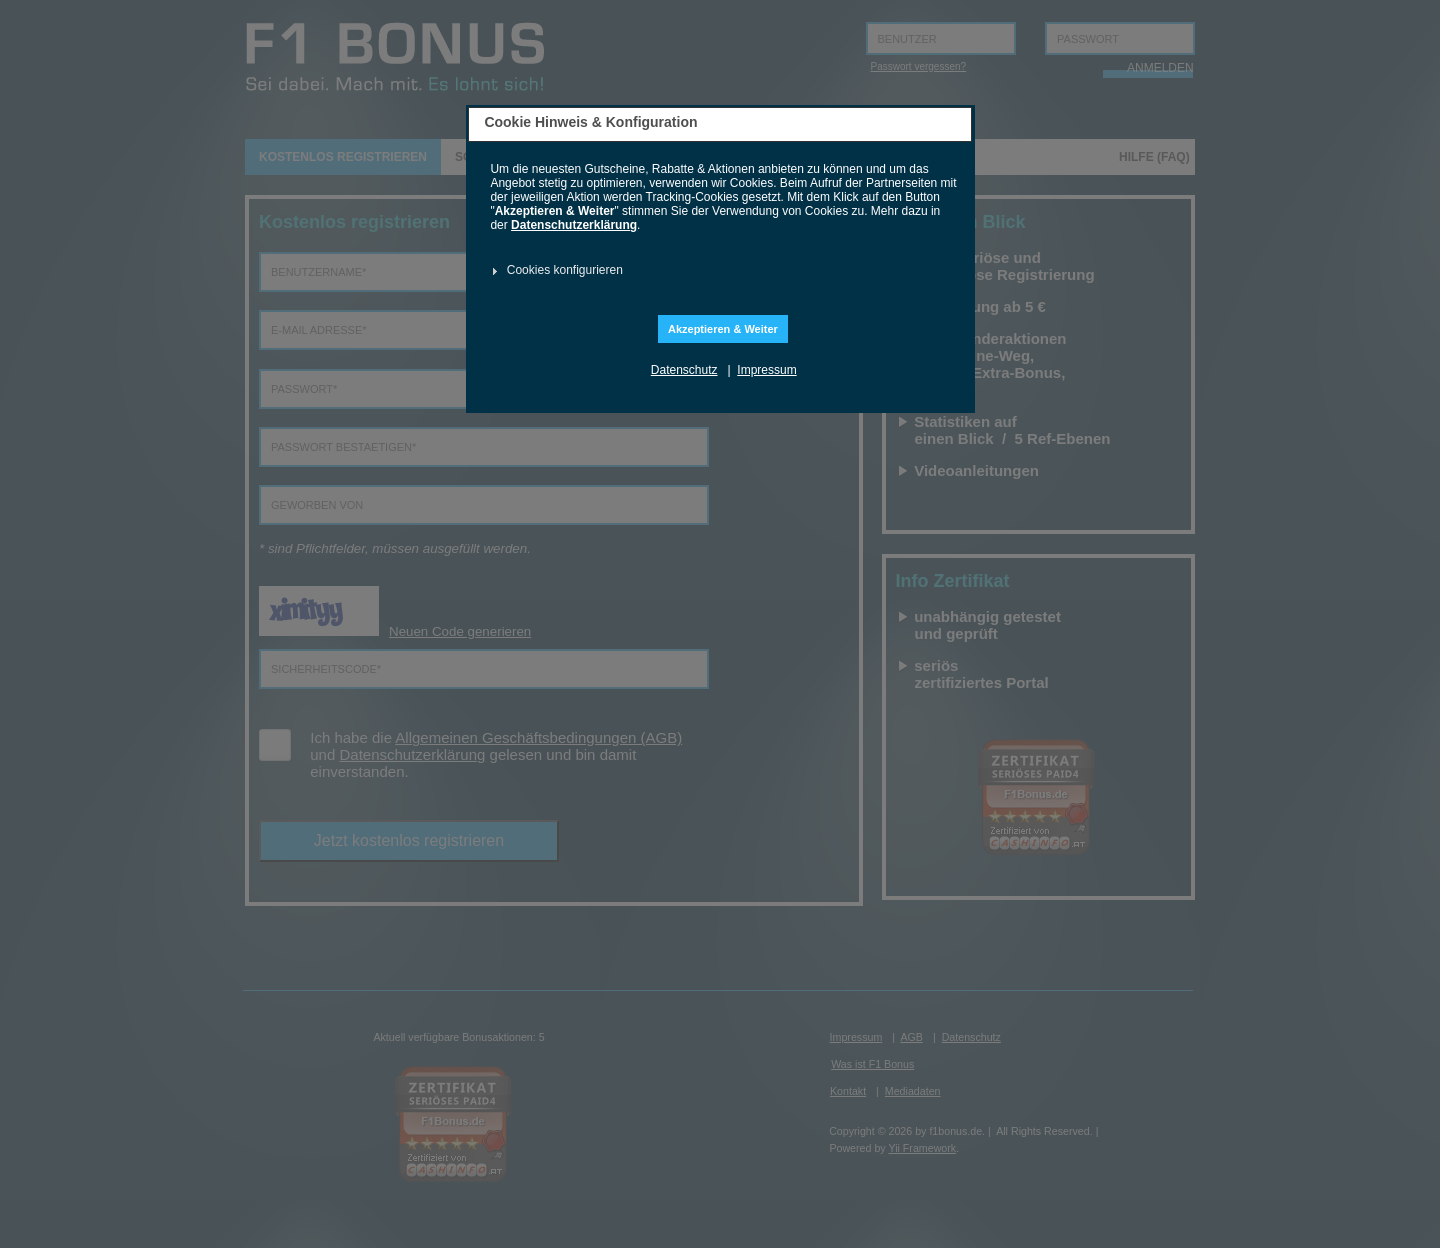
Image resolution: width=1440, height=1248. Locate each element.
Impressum (766, 370)
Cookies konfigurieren (565, 270)
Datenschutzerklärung (574, 225)
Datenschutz (684, 370)
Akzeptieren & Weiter (723, 329)
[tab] (717, 271)
